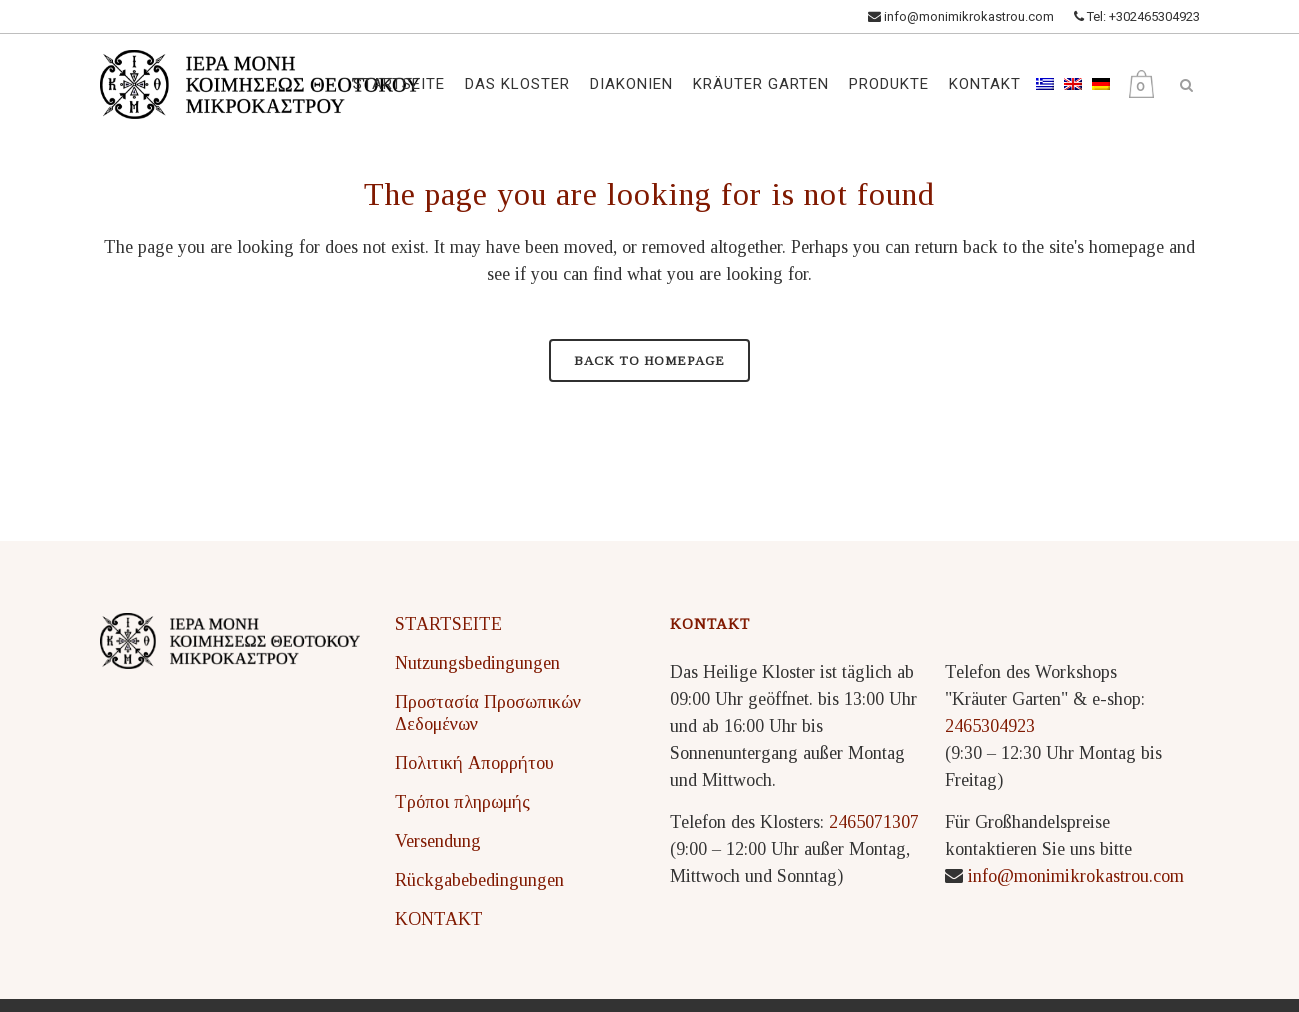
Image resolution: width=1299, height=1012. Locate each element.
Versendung (438, 841)
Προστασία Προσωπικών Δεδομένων (488, 713)
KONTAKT (439, 919)
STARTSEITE (448, 624)
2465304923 (990, 726)
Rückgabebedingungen (479, 880)
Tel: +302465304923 (1137, 16)
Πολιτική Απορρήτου (474, 763)
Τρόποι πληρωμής (462, 802)
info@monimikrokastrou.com (961, 16)
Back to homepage (649, 360)
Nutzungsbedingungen (477, 663)
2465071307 (874, 822)
